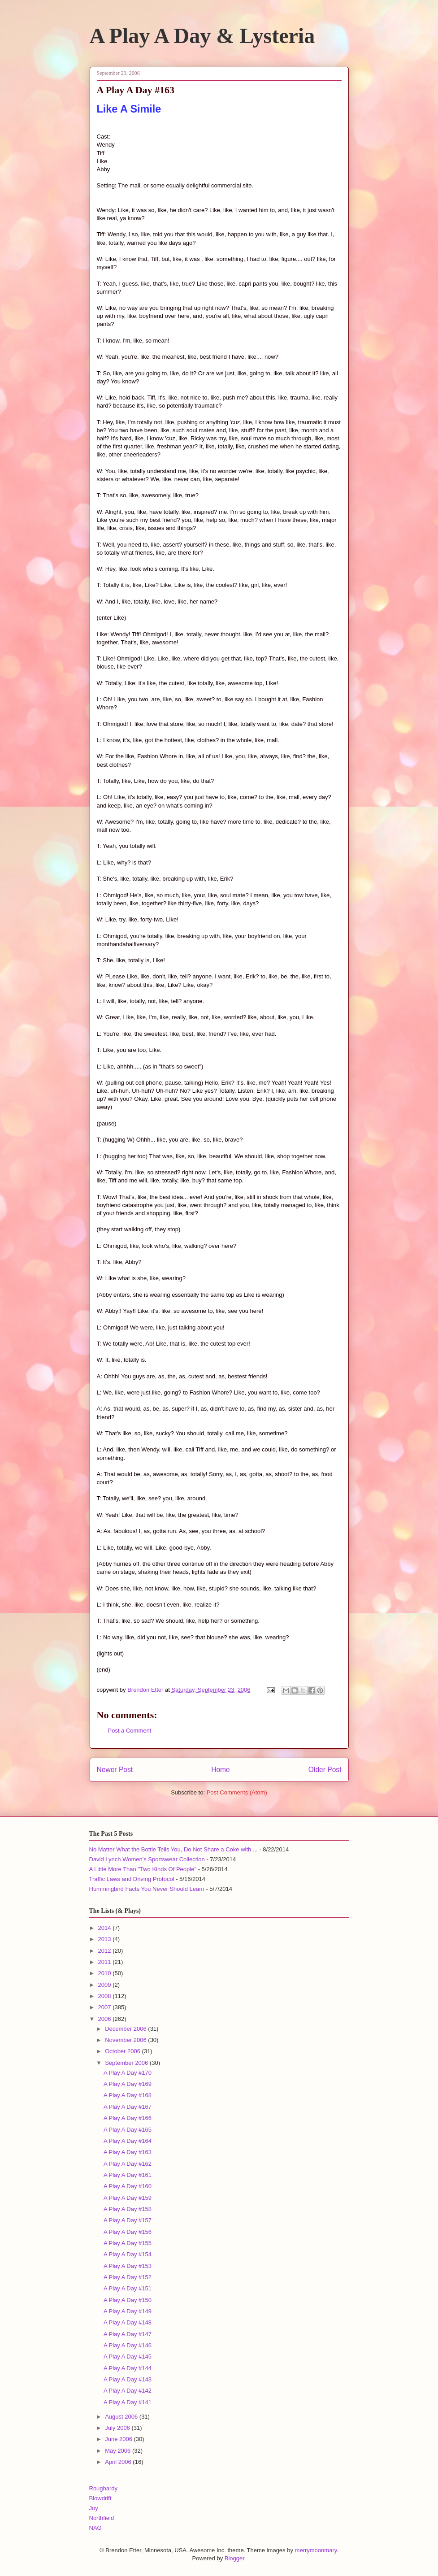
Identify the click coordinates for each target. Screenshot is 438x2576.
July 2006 (118, 2427)
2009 (105, 1984)
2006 (105, 2019)
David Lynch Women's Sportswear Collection (147, 1859)
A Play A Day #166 (128, 2118)
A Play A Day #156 (128, 2231)
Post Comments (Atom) (237, 1792)
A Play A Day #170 (128, 2072)
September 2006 (127, 2062)
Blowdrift (100, 2498)
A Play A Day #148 (128, 2322)
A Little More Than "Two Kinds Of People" (143, 1869)
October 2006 (123, 2051)
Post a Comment (130, 1730)
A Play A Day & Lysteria (202, 36)
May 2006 (118, 2450)
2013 (105, 1939)
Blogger (234, 2558)
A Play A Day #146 (128, 2345)
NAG (95, 2527)
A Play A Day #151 (128, 2288)
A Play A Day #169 (128, 2084)
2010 (105, 1973)
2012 (105, 1950)
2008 (105, 1996)
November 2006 (126, 2040)
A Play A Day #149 (128, 2311)
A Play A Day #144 (128, 2368)
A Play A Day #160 (128, 2186)
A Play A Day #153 (128, 2266)
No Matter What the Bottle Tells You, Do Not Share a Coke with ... (173, 1849)
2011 (105, 1962)
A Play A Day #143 (128, 2379)
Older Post (325, 1769)
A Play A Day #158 (128, 2209)
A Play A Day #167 (128, 2106)
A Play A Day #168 (128, 2095)
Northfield (101, 2518)
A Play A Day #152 (128, 2277)
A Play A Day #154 (128, 2254)
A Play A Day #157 (128, 2220)
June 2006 (119, 2439)
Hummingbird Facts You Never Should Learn (146, 1888)
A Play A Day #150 (128, 2300)
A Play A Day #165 (128, 2129)
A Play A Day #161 (128, 2175)
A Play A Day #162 (128, 2163)
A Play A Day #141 (128, 2402)
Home (220, 1769)
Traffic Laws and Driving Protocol (131, 1879)
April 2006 (119, 2462)
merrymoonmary (316, 2550)
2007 (105, 2007)
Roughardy (103, 2488)
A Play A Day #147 (128, 2334)
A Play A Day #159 (128, 2197)
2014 (105, 1927)
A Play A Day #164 (128, 2140)
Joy (93, 2508)
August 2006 (122, 2416)
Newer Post (115, 1769)
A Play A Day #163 (128, 2152)
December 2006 (126, 2028)
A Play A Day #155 (128, 2243)
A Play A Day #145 (128, 2356)
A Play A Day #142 (128, 2390)
